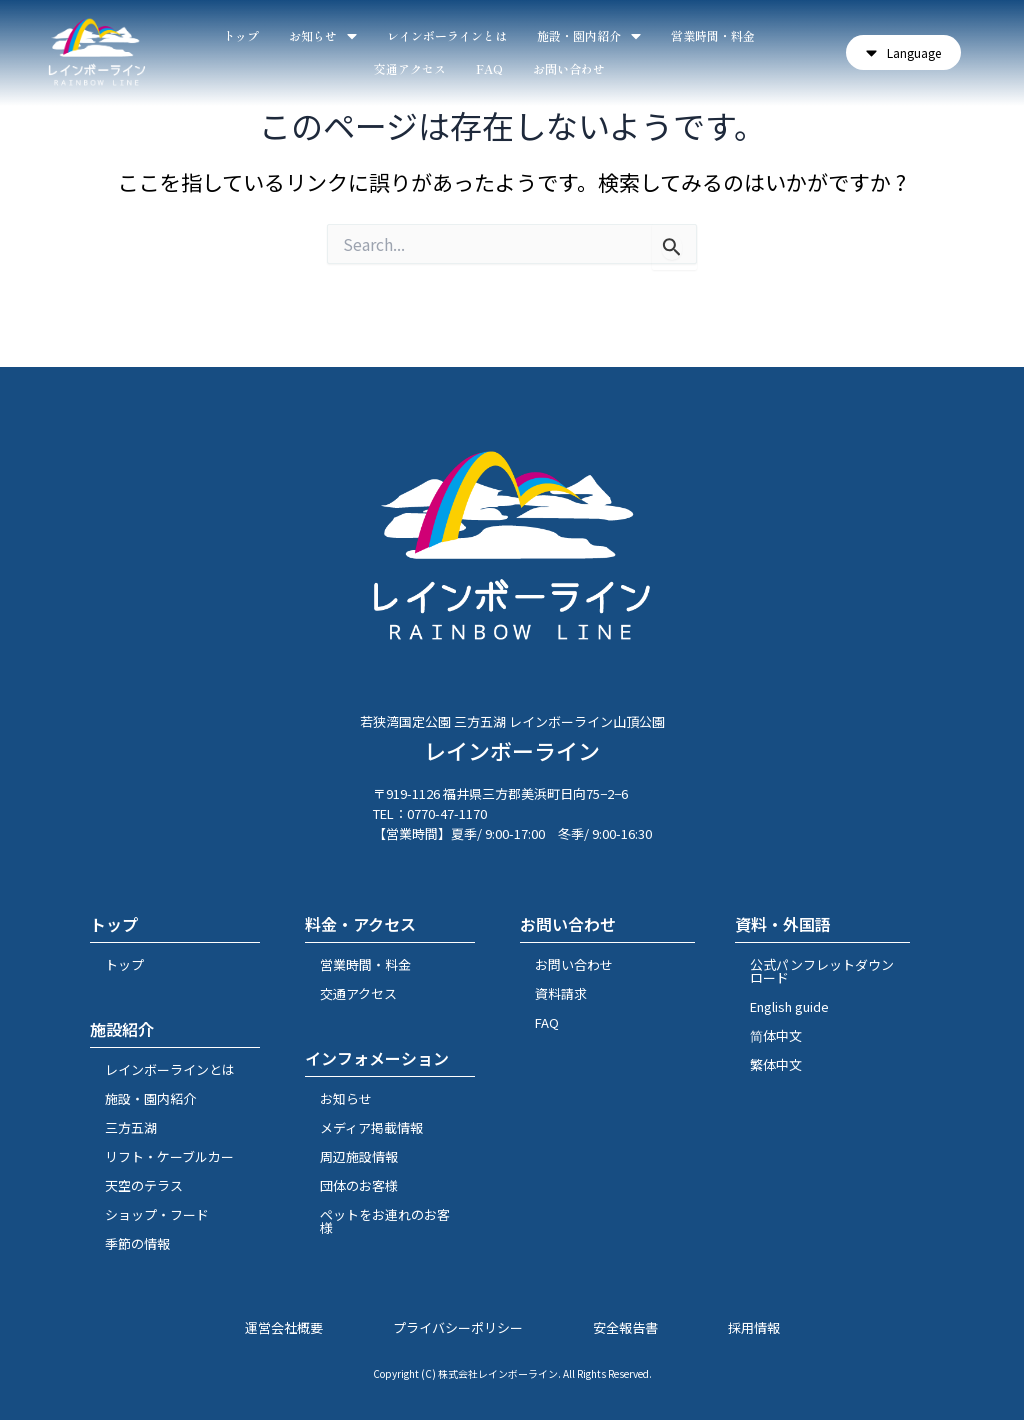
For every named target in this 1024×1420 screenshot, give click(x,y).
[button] (903, 52)
